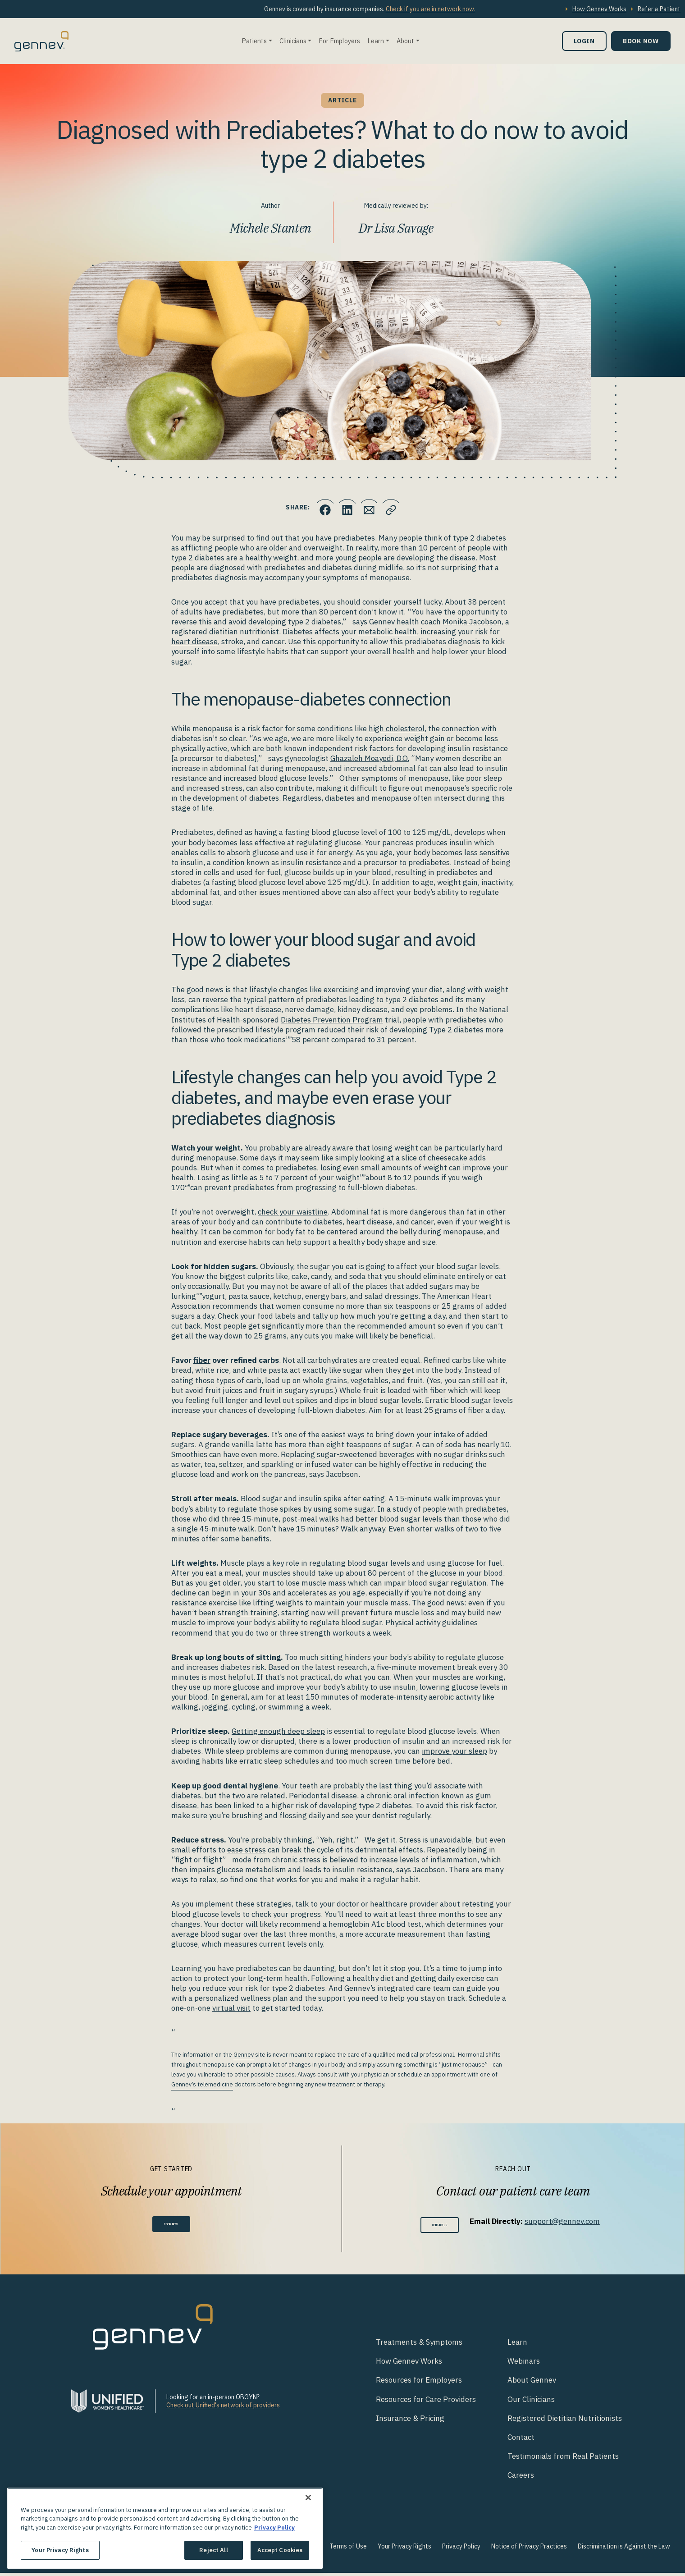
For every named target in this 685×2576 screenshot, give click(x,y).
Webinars (523, 2364)
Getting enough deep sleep (278, 1731)
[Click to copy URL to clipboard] (399, 507)
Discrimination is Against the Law (624, 2549)
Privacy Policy (461, 2549)
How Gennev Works (599, 9)
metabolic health (387, 632)
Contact (520, 2440)
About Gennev (531, 2383)
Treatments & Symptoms (419, 2345)
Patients (254, 41)
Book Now (641, 41)
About (405, 41)
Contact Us (440, 2226)
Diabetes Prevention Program (332, 1020)
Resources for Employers (419, 2383)
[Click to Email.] (372, 507)
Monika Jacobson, (473, 622)
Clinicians (292, 41)
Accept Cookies (280, 2550)
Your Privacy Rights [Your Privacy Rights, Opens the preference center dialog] (60, 2550)
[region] (165, 2528)
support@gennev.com (575, 2221)
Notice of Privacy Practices (529, 2549)
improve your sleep (454, 1751)
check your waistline (293, 1212)
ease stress (246, 1850)
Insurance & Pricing (410, 2421)
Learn (375, 41)
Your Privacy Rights (404, 2549)
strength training (248, 1613)
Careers (520, 2478)
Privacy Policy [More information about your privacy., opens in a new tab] (274, 2527)
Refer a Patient (659, 9)
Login (584, 41)
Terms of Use (348, 2549)
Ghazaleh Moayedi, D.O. (369, 758)
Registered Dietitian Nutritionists (564, 2421)
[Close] (308, 2497)
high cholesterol (397, 728)
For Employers (339, 41)
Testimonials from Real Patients (563, 2459)
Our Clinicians (531, 2402)
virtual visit (231, 2008)
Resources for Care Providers (426, 2402)
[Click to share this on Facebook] (318, 507)
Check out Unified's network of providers (223, 2408)
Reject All (213, 2550)
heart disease (194, 641)
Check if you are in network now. (430, 9)
